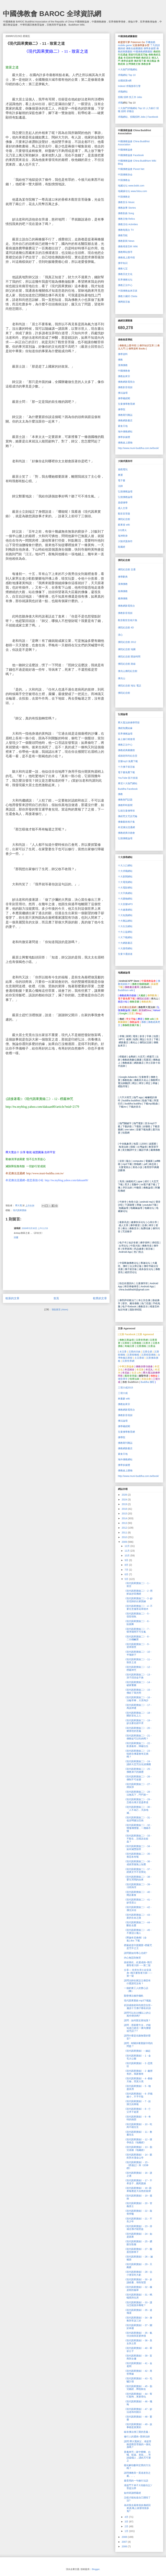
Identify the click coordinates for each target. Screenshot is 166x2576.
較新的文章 (12, 1298)
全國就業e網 (124, 80)
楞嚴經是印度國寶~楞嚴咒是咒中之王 (138, 1947)
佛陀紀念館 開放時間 (129, 656)
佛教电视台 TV (126, 229)
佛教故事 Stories (127, 207)
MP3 (125, 904)
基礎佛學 (123, 502)
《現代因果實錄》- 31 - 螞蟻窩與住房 (138, 2296)
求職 (120, 102)
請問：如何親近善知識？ (137, 2020)
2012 (125, 1527)
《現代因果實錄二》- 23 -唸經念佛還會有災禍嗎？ (137, 1753)
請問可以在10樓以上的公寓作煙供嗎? (137, 2014)
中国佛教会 (124, 180)
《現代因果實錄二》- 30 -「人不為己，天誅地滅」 (137, 1810)
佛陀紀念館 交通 (127, 569)
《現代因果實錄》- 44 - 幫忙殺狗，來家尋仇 (138, 2395)
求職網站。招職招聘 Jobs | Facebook (138, 116)
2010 (125, 1537)
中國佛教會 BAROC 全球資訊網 (52, 13)
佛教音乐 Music (126, 202)
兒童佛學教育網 (126, 403)
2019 (125, 1504)
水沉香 (123, 1351)
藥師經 (121, 48)
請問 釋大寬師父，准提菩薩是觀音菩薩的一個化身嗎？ (137, 2444)
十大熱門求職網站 (127, 69)
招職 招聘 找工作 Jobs (130, 97)
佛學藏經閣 (124, 398)
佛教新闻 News (126, 241)
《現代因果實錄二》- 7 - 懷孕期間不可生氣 (137, 1630)
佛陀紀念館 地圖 (127, 649)
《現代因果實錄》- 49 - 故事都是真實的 (138, 2426)
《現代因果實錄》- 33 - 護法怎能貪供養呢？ (138, 2304)
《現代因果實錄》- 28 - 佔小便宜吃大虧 (138, 2273)
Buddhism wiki (125, 990)
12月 (127, 1546)
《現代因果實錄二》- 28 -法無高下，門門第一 (137, 1793)
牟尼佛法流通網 (126, 827)
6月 (126, 1574)
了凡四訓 (155, 45)
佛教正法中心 (125, 285)
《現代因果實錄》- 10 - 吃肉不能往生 (138, 2126)
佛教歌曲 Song (126, 213)
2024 (125, 1499)
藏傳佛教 (123, 598)
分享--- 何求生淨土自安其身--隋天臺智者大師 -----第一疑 (138, 1973)
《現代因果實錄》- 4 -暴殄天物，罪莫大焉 (138, 2080)
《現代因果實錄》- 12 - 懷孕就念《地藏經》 (138, 2141)
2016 (125, 1508)
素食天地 (123, 426)
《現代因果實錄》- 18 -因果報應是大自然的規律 (137, 2189)
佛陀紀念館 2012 (127, 642)
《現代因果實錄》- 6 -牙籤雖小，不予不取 (138, 2095)
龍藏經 (121, 546)
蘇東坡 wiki (124, 524)
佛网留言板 (124, 301)
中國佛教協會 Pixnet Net (131, 169)
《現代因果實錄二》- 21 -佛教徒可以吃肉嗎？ (137, 1737)
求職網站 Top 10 (127, 75)
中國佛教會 (124, 370)
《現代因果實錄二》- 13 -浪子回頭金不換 (137, 1676)
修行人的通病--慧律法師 (137, 2436)
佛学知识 (123, 263)
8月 (126, 1564)
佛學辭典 (123, 576)
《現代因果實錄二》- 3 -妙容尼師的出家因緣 (138, 1600)
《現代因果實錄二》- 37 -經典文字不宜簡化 (137, 1871)
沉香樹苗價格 (148, 1354)
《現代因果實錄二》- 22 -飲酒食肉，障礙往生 (137, 1745)
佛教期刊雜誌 (125, 415)
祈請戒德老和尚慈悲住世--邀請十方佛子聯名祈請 (138, 2007)
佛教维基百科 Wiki (128, 246)
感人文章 (123, 508)
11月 (127, 1550)
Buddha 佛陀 (147, 1382)
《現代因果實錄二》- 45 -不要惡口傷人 (137, 1931)
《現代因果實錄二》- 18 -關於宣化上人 (137, 1714)
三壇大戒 (123, 1393)
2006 (125, 2546)
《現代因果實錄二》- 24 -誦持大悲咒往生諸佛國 (137, 1763)
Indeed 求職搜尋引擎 (129, 86)
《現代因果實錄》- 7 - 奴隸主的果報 (137, 2103)
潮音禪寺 (123, 1379)
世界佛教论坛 (125, 279)
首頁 (56, 1298)
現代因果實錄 (19, 1210)
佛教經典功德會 (126, 833)
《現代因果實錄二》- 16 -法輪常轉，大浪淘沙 (137, 1699)
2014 (125, 1518)
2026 (125, 1494)
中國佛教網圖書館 (143, 51)
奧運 (120, 475)
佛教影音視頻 (125, 387)
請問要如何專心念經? (135, 1953)
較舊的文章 (100, 1298)
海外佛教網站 (125, 431)
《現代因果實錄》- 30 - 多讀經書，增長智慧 (138, 2281)
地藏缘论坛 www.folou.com (132, 191)
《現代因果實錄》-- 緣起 (137, 2050)
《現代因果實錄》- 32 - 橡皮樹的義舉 (138, 2288)
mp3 (128, 761)
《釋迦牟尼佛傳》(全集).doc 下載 (135, 1939)
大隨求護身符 (125, 541)
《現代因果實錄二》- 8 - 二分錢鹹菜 (137, 1638)
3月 (126, 2521)
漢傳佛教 (123, 365)
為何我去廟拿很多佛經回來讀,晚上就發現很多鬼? (137, 2508)
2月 (126, 2526)
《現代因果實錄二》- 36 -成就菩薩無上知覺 (137, 1863)
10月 (127, 1555)
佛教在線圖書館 (134, 48)
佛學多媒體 (150, 48)
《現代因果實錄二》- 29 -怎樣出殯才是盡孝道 (137, 1801)
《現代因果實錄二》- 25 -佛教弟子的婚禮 (137, 1770)
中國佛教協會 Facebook (131, 155)
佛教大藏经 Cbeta (127, 296)
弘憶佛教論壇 (125, 491)
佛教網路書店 (125, 420)
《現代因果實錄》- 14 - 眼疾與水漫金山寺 (138, 2156)
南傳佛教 (123, 591)
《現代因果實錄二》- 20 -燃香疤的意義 (137, 1729)
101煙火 (122, 530)
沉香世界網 (128, 1361)
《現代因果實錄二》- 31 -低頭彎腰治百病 (137, 1819)
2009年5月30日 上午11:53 (35, 1228)
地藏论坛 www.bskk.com (131, 185)
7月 (126, 1569)
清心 (120, 634)
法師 (120, 486)
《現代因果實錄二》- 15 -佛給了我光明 (137, 1691)
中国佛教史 (124, 196)
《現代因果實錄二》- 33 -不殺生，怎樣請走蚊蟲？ (137, 1838)
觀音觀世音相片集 (127, 620)
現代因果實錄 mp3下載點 (137, 2000)
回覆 (16, 1237)
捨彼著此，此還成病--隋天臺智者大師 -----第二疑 (138, 1964)
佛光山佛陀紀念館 (127, 671)
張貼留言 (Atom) (60, 1309)
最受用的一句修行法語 (136, 2480)
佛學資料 (123, 354)
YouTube (128, 777)
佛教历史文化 (125, 274)
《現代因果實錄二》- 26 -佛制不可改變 (137, 1778)
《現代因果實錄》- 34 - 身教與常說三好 (138, 2319)
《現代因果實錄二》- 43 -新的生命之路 (137, 1916)
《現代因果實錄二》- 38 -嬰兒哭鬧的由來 (137, 1878)
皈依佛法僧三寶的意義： (137, 2431)
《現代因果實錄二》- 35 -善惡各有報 (137, 1855)
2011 (125, 1532)
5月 (126, 1579)
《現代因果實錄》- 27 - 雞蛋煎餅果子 (138, 2250)
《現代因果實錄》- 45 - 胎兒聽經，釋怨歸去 (138, 2388)
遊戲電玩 (123, 469)
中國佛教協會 (125, 149)
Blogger (95, 2569)
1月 (126, 2531)
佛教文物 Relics (126, 218)
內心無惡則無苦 (132, 1957)
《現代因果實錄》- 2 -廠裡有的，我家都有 (138, 2072)
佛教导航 (123, 235)
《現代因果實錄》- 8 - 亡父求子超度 (137, 2110)
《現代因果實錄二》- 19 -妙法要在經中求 (137, 1722)
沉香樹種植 (133, 1354)
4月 (126, 2517)
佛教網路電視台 (126, 381)
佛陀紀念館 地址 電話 (129, 685)
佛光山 (121, 678)
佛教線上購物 (125, 442)
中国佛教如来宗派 (127, 290)
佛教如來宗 (124, 376)
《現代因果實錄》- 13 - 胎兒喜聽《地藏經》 (138, 2148)
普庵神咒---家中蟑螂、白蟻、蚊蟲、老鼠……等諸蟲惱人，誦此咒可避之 (137, 2456)
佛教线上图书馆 (126, 257)
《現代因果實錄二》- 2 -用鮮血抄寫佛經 (138, 1592)
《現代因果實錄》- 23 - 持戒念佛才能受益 (138, 2228)
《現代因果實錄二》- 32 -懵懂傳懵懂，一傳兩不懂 (137, 1828)
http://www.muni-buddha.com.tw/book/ (138, 448)
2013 (125, 1523)
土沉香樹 (139, 1357)
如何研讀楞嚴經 (132, 2492)
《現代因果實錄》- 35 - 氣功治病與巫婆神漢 (138, 2334)
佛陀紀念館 (124, 519)
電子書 (121, 480)
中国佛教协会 (125, 174)
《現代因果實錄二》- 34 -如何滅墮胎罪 (137, 1848)
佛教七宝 (123, 268)
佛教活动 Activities (128, 224)
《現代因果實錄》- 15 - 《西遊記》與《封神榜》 (136, 2165)
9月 (126, 1560)
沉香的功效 (134, 1351)
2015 (125, 1513)
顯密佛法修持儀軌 (133, 1995)
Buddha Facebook (128, 789)
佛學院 (121, 409)
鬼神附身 (123, 535)
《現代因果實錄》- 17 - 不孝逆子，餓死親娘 (138, 2182)
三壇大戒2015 (125, 1387)
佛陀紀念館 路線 (127, 663)
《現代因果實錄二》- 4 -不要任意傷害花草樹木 (138, 1607)
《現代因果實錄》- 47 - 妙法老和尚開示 (138, 2410)
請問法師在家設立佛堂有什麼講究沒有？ (137, 1982)
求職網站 (123, 91)
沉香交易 (147, 1351)
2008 (125, 2537)
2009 (125, 1541)
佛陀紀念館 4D (126, 627)
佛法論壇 (123, 392)
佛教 (120, 359)
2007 (125, 2541)
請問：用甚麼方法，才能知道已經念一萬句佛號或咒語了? (137, 2028)
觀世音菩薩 (124, 513)
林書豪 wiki (124, 1398)
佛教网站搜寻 (125, 252)
